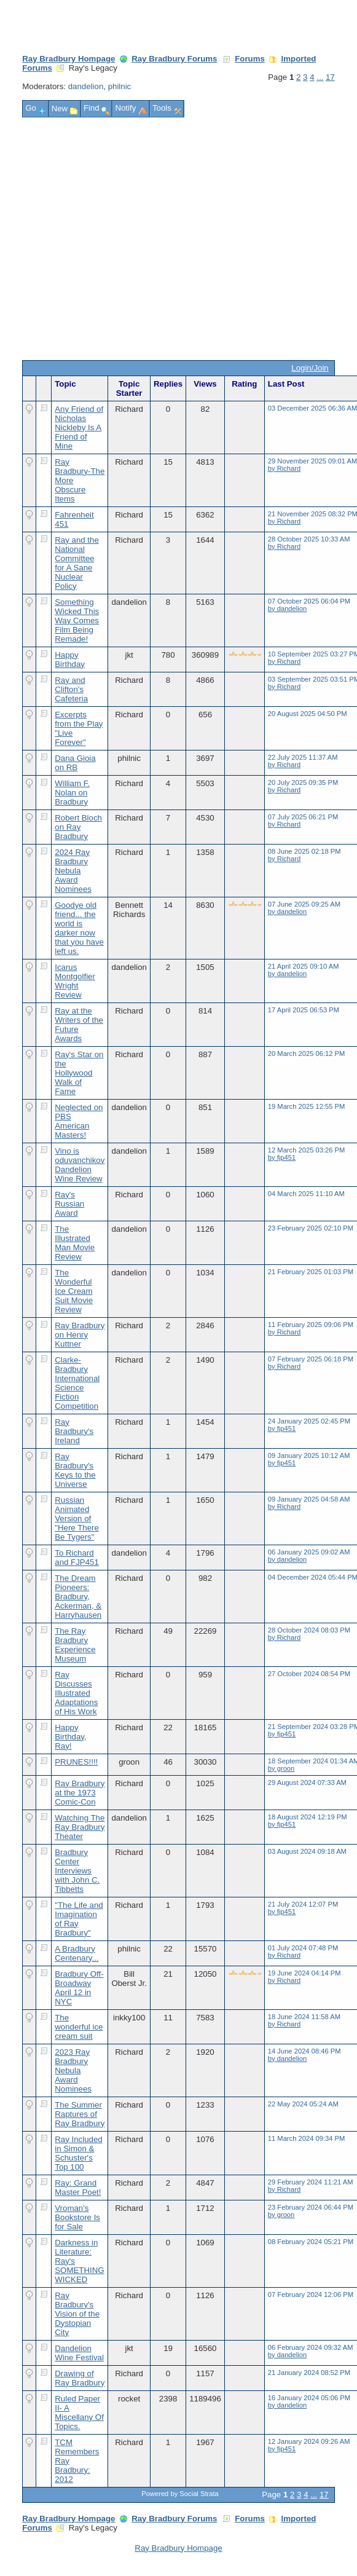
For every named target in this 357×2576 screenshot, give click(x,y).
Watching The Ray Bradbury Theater (79, 1827)
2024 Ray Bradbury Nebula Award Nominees (73, 871)
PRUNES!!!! (76, 1762)
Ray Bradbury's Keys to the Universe (75, 1470)
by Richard (284, 468)
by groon (281, 1768)
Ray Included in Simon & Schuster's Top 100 (78, 2153)
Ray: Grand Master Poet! (78, 2187)
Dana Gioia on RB (75, 763)
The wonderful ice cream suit (79, 2027)
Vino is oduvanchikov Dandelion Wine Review (79, 1164)
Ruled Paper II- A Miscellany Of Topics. (79, 2412)
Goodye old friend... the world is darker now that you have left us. (79, 928)
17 (330, 77)
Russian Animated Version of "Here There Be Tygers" (77, 1518)
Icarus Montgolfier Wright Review (75, 981)
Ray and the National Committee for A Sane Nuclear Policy (77, 563)
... (319, 77)
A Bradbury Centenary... (76, 1953)
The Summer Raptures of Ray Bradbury (79, 2114)
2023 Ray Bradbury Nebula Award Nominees (73, 2070)
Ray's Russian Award (69, 1204)
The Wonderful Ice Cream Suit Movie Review (74, 1291)
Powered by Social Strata (180, 2493)
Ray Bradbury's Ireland (74, 1431)
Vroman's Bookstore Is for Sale (77, 2217)
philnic (119, 86)
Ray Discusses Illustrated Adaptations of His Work (76, 1693)
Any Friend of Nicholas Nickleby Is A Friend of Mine (79, 427)
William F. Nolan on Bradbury (72, 792)
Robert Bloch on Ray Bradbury (78, 827)
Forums (250, 58)
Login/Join (309, 367)
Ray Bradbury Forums (174, 58)
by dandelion (287, 608)
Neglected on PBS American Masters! (79, 1121)
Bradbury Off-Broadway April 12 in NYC (79, 1987)
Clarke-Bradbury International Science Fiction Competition (77, 1383)
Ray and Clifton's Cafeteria (71, 689)
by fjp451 (282, 1157)
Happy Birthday (70, 659)
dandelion (86, 86)
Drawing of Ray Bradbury (79, 2378)
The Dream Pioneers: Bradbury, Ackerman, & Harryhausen (78, 1597)
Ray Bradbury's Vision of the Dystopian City (77, 2314)
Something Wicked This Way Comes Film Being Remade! (77, 620)
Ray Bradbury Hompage (68, 58)
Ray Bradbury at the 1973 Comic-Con (79, 1792)
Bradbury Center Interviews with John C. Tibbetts (77, 1871)
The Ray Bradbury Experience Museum (75, 1644)
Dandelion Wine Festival (79, 2353)
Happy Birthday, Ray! (70, 1737)
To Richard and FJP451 (77, 1557)
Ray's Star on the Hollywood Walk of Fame (79, 1073)
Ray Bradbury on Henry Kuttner (79, 1335)
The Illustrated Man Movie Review (75, 1242)
